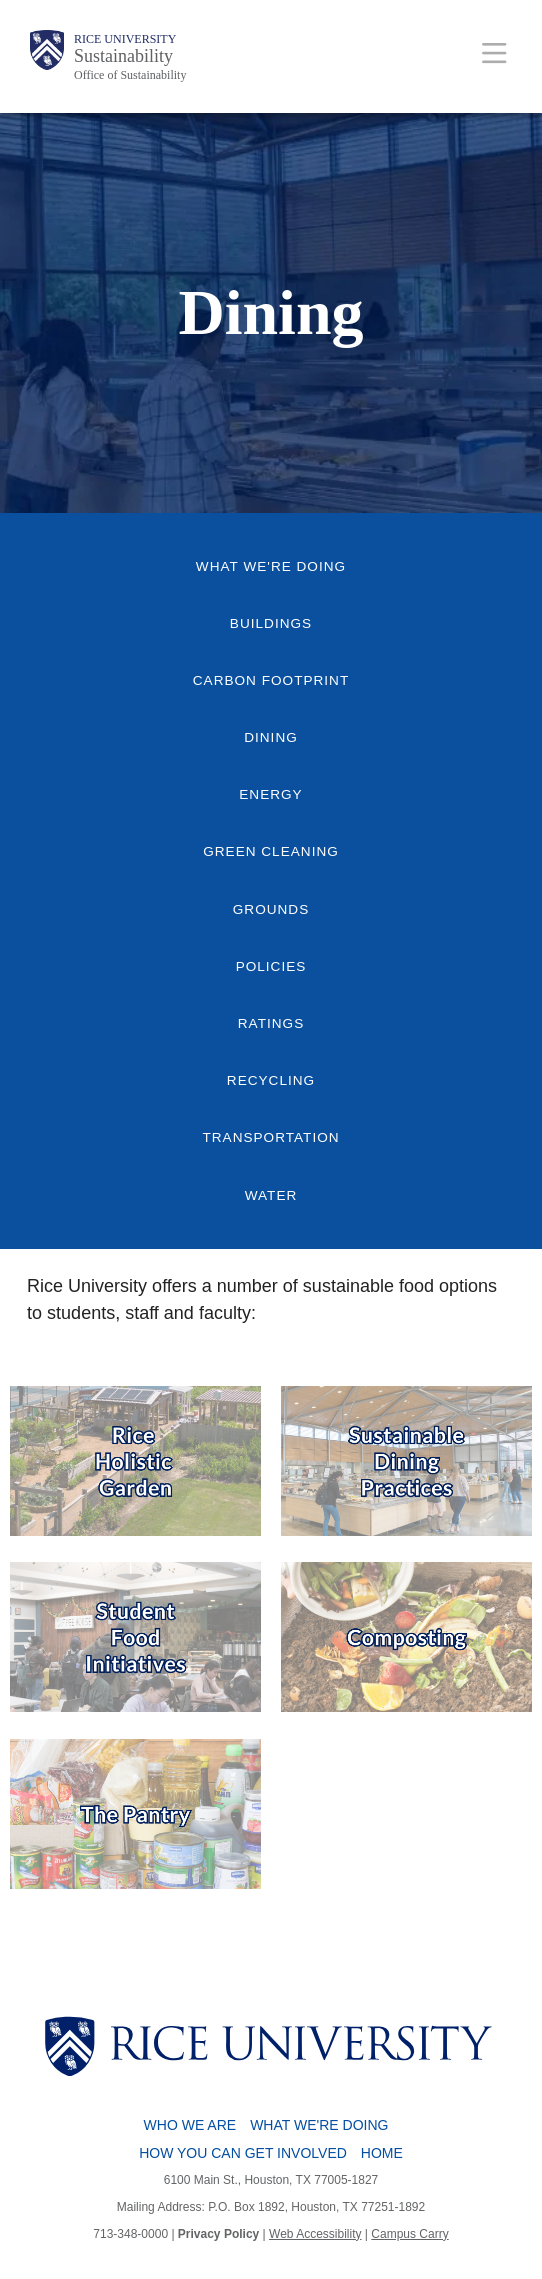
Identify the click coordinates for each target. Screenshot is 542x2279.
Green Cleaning (271, 851)
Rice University (125, 39)
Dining (271, 737)
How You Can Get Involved (243, 2153)
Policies (271, 966)
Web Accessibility (315, 2234)
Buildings (271, 623)
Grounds (271, 909)
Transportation (270, 1137)
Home (382, 2153)
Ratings (271, 1023)
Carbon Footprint (271, 680)
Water (271, 1195)
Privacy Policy (218, 2234)
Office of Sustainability (130, 75)
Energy (270, 794)
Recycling (271, 1080)
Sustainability (123, 56)
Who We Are (190, 2125)
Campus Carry (409, 2234)
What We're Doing (271, 566)
